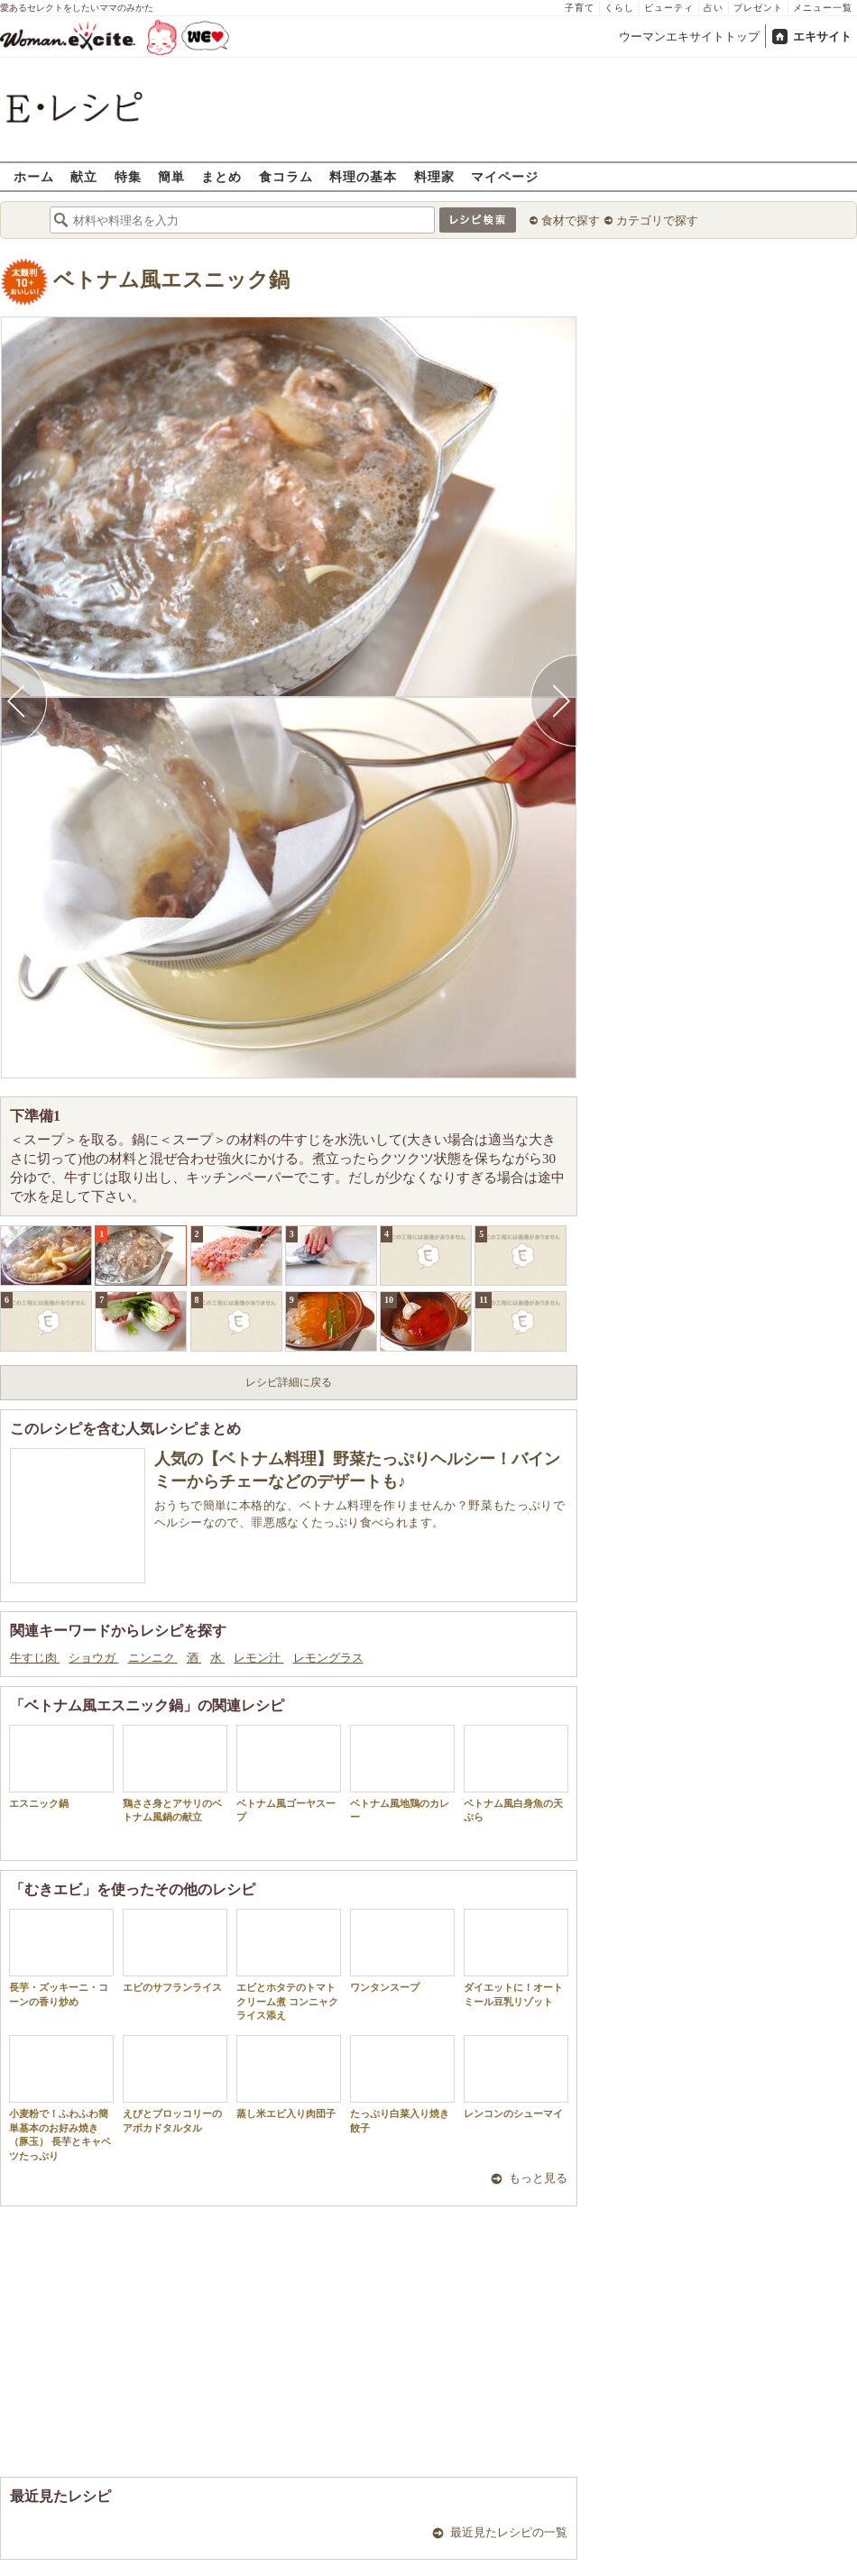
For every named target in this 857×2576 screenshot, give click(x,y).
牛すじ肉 (35, 1657)
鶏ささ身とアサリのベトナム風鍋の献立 (175, 1773)
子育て (579, 8)
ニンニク (153, 1657)
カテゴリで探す (657, 220)
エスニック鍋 (61, 1767)
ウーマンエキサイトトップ (689, 36)
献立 (83, 176)
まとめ (221, 176)
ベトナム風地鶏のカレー (402, 1773)
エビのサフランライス (175, 1951)
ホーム (34, 176)
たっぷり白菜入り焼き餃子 (402, 2083)
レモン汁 (258, 1657)
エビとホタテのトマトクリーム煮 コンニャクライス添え (288, 1965)
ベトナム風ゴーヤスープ (288, 1773)
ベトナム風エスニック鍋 (171, 280)
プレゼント (758, 8)
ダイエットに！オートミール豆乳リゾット (516, 1957)
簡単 (171, 176)
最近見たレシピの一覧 (508, 2532)
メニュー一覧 (822, 8)
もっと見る (538, 2178)
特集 (128, 176)
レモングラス (328, 1657)
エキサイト (822, 36)
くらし (619, 8)
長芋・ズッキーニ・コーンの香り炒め (61, 1957)
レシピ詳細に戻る (288, 1382)
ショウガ (93, 1657)
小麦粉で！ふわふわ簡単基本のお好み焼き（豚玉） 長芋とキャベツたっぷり (61, 2097)
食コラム (286, 176)
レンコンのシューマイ (516, 2077)
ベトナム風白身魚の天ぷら (516, 1773)
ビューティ (669, 8)
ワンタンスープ (402, 1951)
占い (713, 8)
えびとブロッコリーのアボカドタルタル (175, 2083)
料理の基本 (363, 176)
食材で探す (570, 220)
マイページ (505, 176)
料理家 (434, 176)
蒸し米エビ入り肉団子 (288, 2077)
